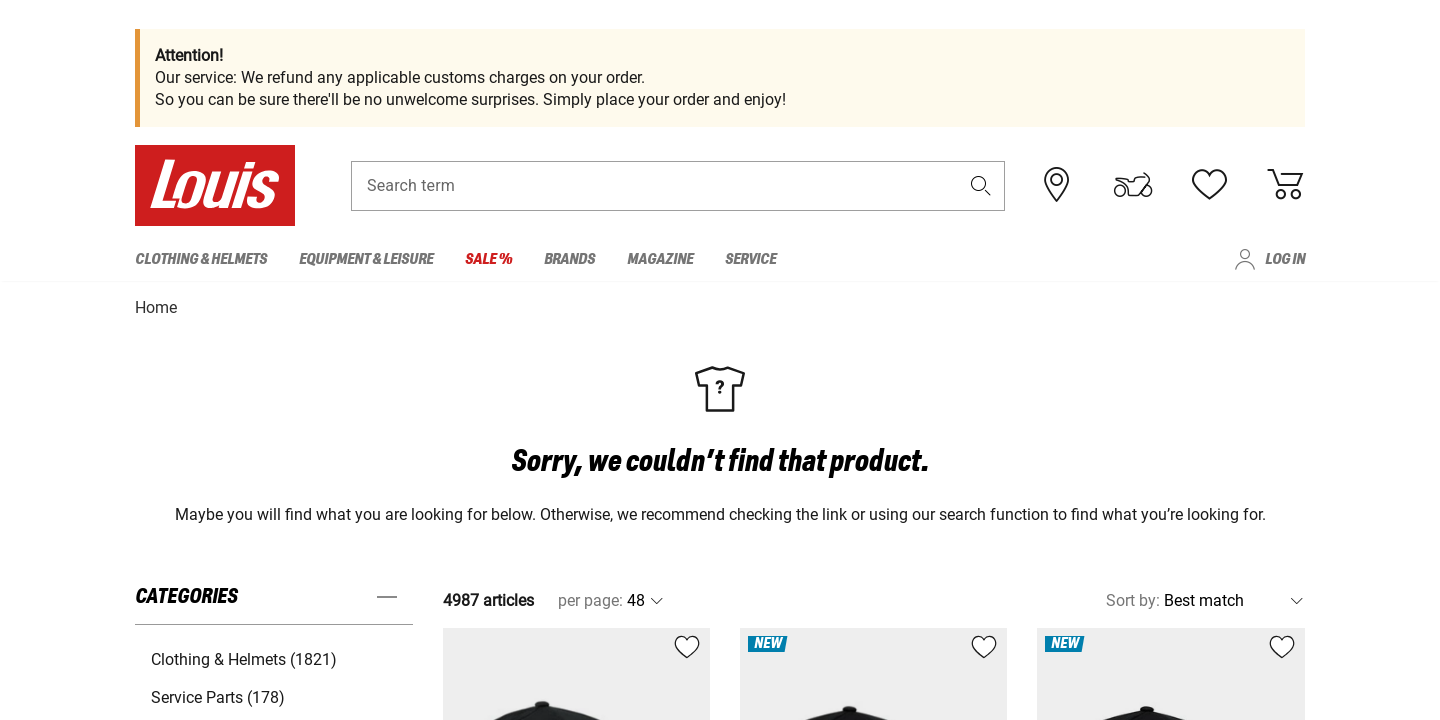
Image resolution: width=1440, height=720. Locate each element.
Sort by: (1133, 599)
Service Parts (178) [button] (218, 696)
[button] (981, 186)
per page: (590, 599)
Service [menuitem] (750, 259)
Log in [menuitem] (1285, 259)
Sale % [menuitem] (488, 259)
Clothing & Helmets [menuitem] (201, 259)
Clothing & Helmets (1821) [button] (244, 658)
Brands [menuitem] (569, 259)
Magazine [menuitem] (660, 259)
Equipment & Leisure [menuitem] (366, 259)
